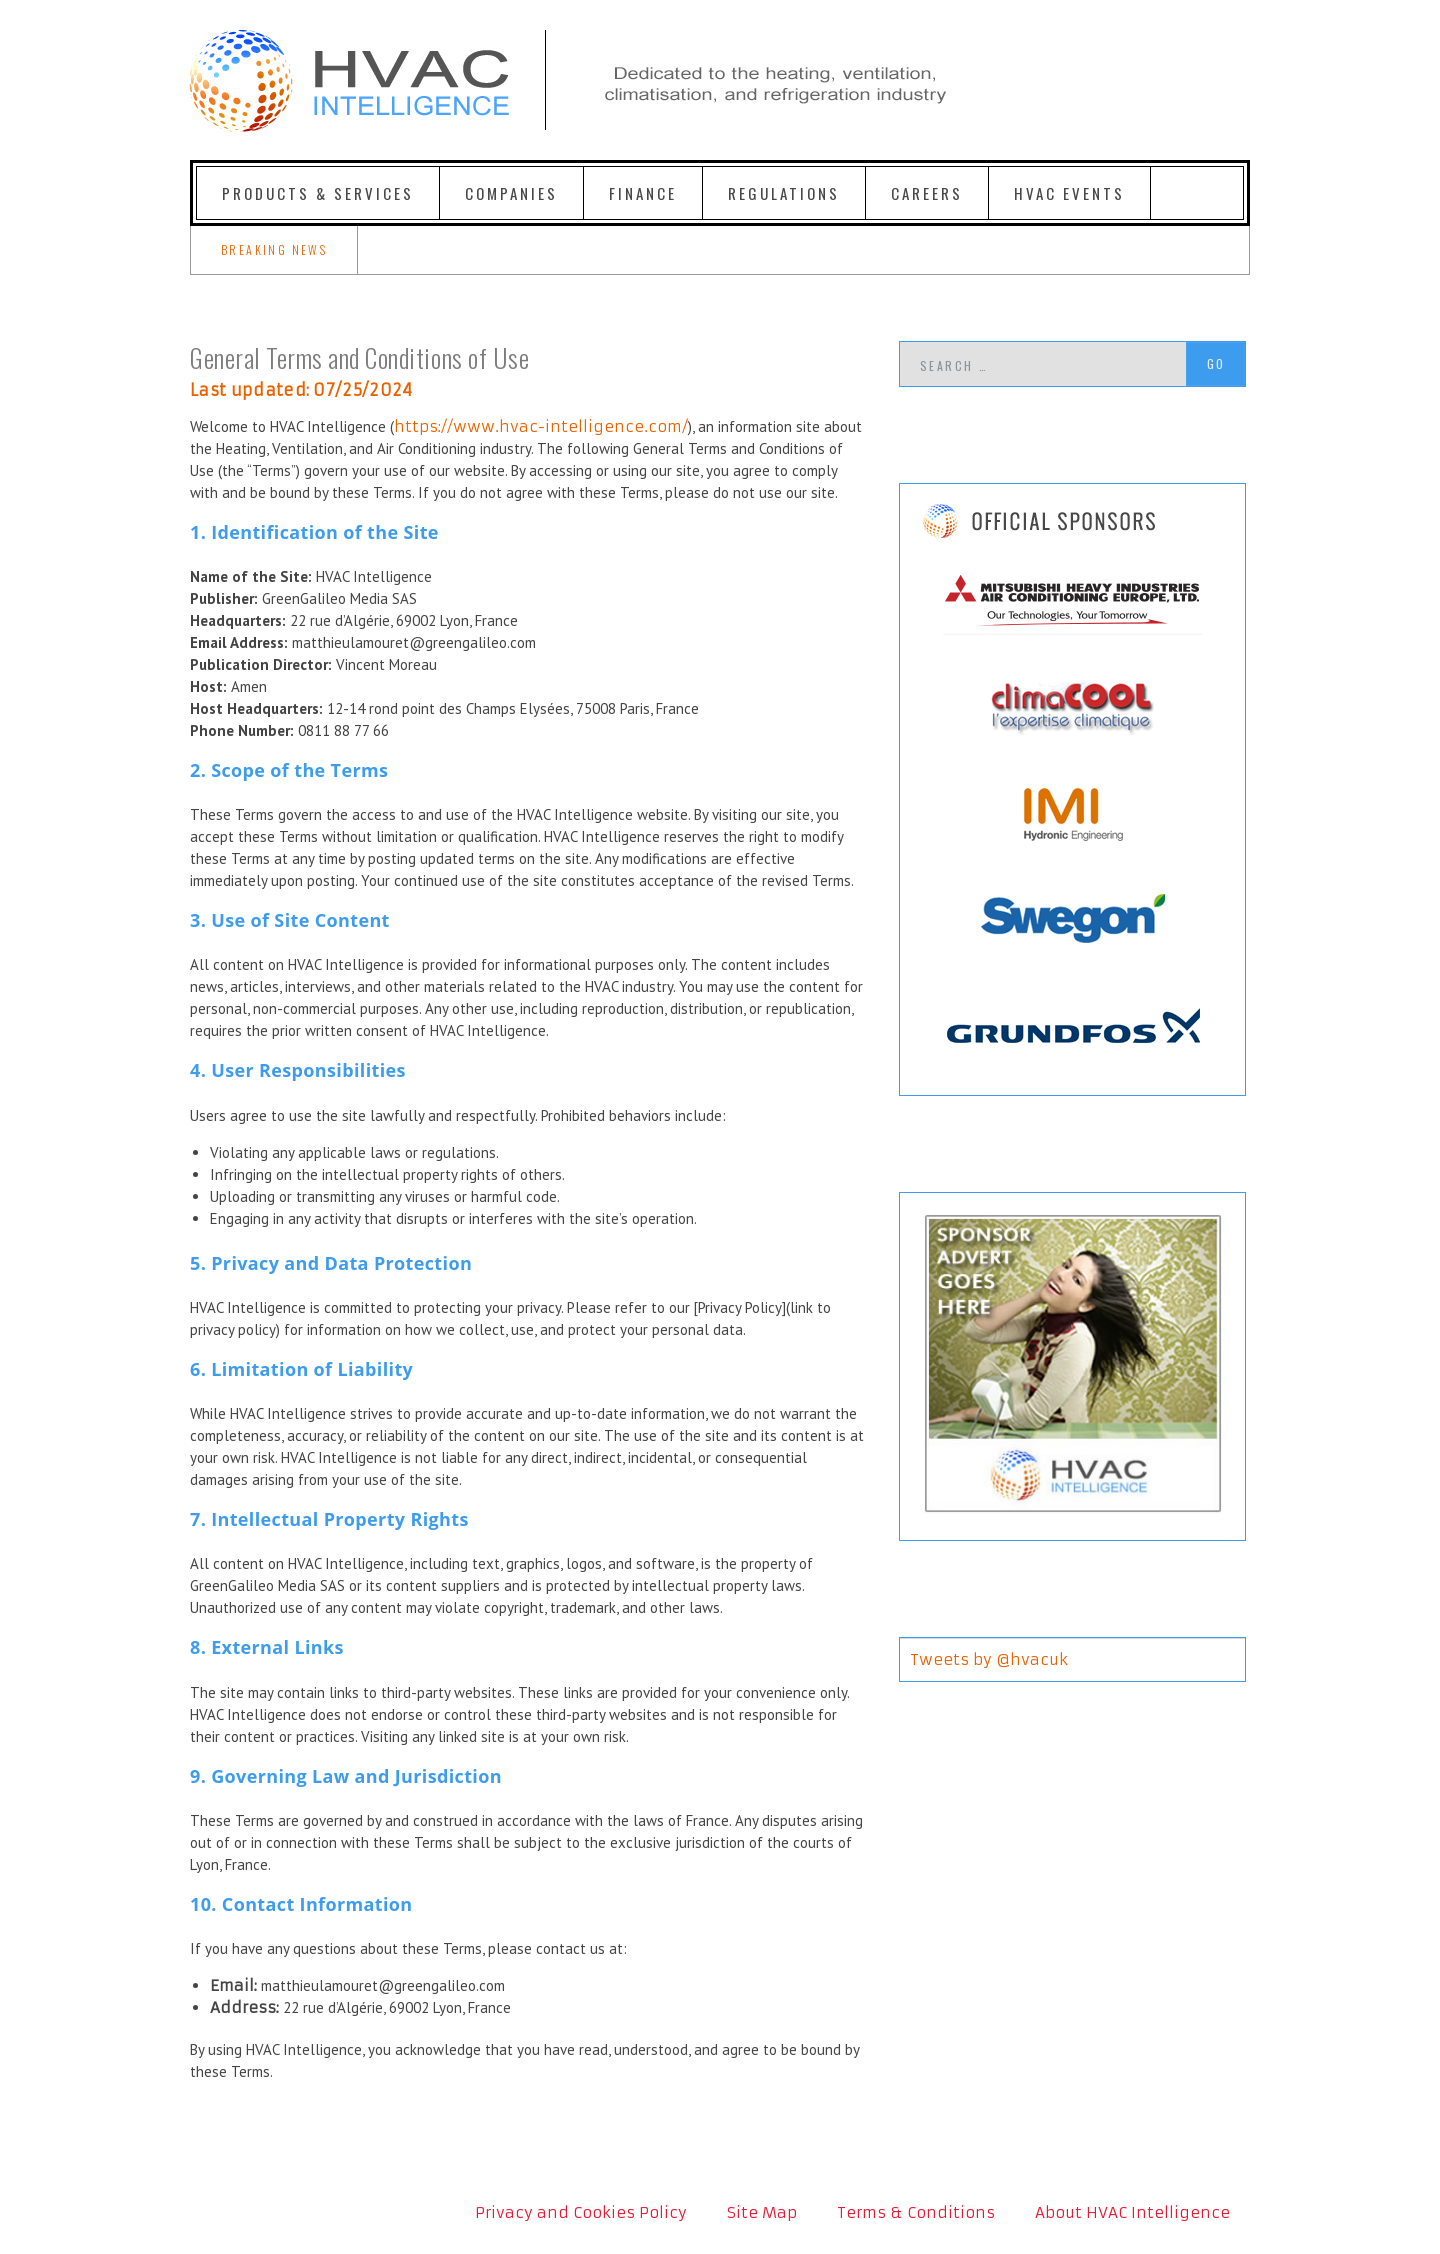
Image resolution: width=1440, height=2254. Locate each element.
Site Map (762, 2212)
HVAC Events (1069, 193)
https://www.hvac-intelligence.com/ (541, 426)
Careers (927, 193)
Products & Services (318, 193)
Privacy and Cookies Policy (581, 2212)
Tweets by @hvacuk (989, 1659)
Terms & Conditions (916, 2212)
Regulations (784, 193)
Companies (511, 193)
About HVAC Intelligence (1132, 2212)
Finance (643, 193)
